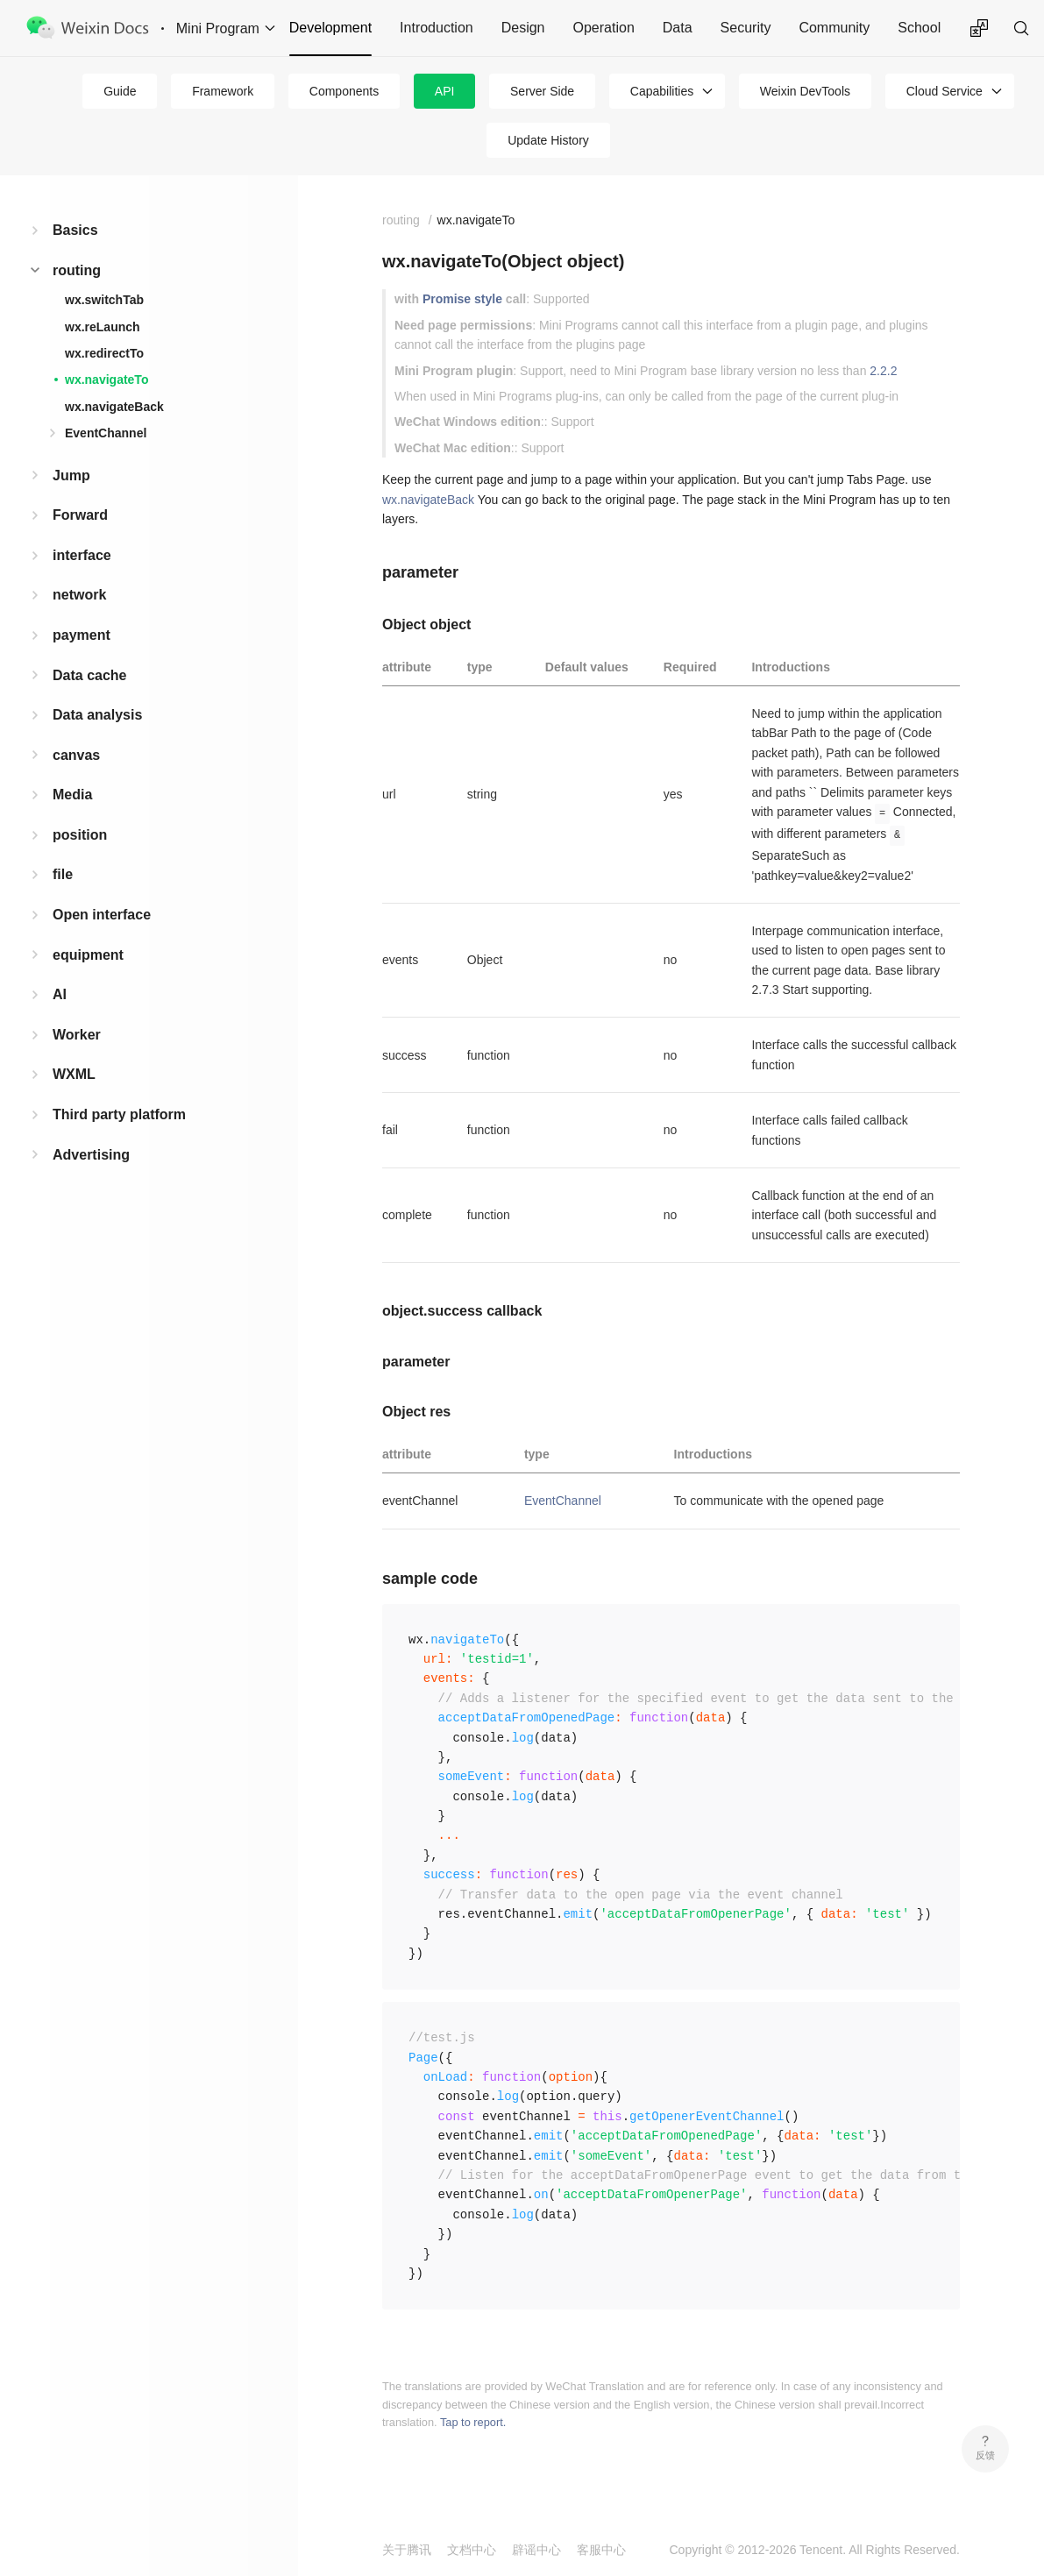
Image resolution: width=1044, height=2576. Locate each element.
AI (60, 994)
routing (77, 270)
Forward (80, 514)
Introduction (436, 27)
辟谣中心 (536, 2550)
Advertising (91, 1154)
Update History (548, 140)
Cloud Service (944, 91)
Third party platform (119, 1114)
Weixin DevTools (805, 91)
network (79, 594)
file (63, 874)
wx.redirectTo (104, 353)
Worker (77, 1034)
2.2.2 (883, 371)
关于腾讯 (406, 2550)
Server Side (542, 91)
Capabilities (661, 91)
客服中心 (601, 2550)
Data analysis (97, 714)
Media (72, 794)
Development (330, 27)
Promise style (462, 299)
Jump (71, 475)
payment (81, 635)
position (80, 834)
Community (834, 27)
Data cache (90, 675)
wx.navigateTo (106, 380)
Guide (119, 91)
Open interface (102, 914)
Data (677, 27)
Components (344, 91)
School (919, 27)
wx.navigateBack (114, 407)
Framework (222, 91)
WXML (74, 1074)
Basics (75, 230)
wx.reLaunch (102, 327)
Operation (604, 27)
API (445, 91)
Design (523, 27)
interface (82, 555)
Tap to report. (473, 2422)
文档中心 (471, 2550)
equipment (88, 954)
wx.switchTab (104, 300)
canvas (76, 755)
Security (746, 27)
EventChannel (105, 433)
